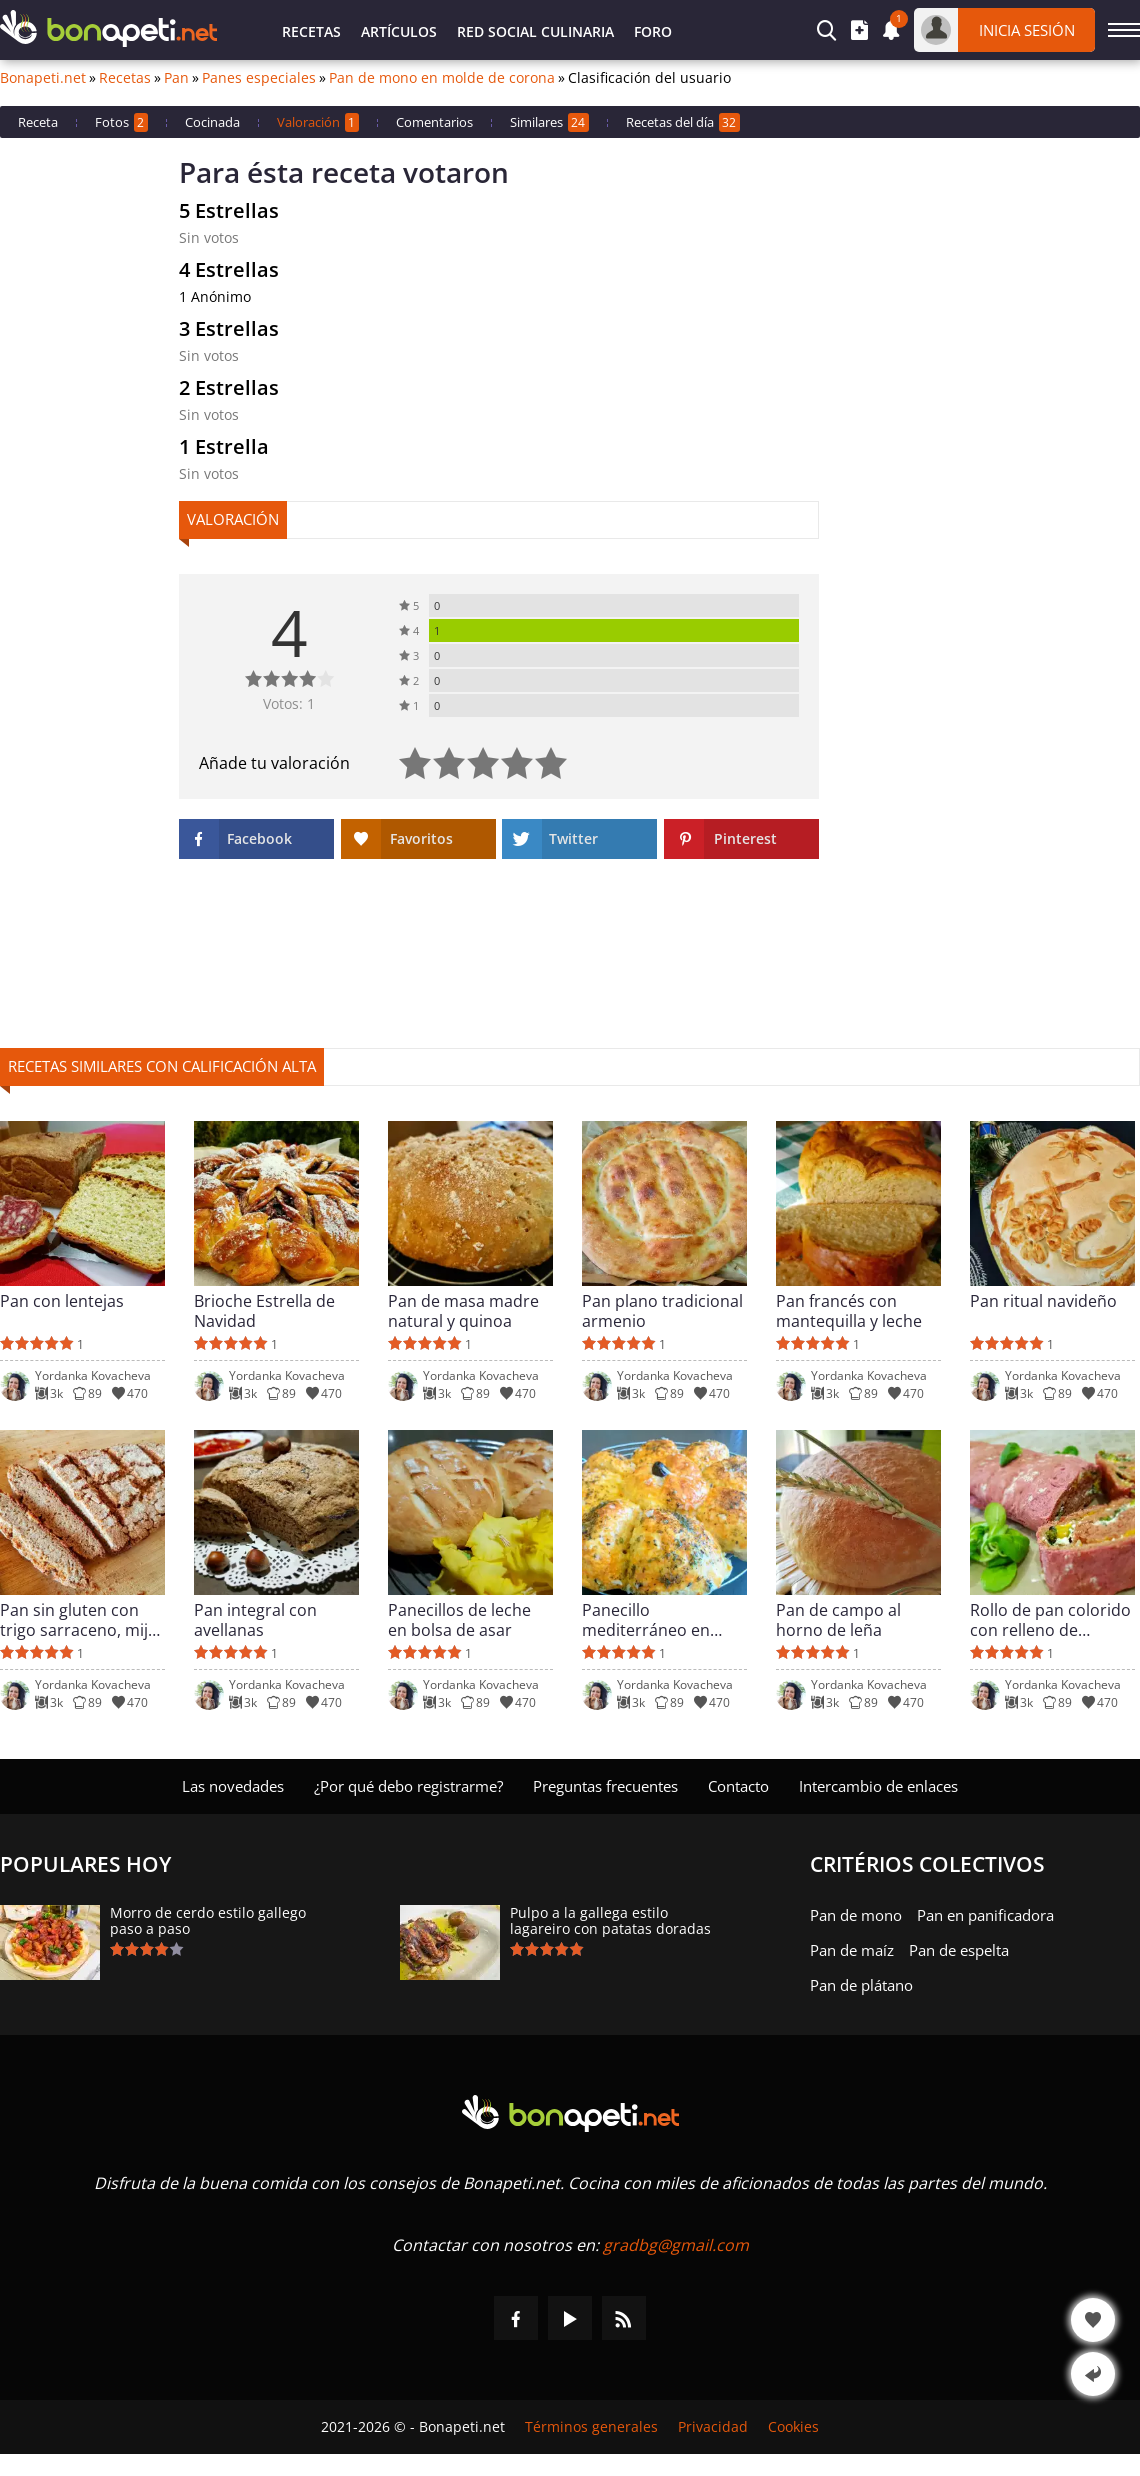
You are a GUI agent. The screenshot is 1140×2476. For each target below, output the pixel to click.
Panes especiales (259, 78)
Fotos (121, 122)
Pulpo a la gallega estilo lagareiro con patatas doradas (610, 1921)
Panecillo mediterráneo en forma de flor (646, 1620)
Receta (38, 122)
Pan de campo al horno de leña (838, 1620)
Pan (176, 78)
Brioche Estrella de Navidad (264, 1311)
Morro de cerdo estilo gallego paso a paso (208, 1921)
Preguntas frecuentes (605, 1786)
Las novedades (233, 1786)
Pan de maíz (852, 1950)
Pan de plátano (861, 1985)
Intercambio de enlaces (878, 1786)
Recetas (311, 31)
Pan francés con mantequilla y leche (849, 1311)
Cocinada (212, 122)
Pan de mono (856, 1915)
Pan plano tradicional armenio (662, 1311)
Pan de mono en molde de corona (442, 78)
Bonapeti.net (43, 78)
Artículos (399, 31)
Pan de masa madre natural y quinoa (463, 1311)
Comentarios (434, 122)
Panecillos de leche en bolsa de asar (459, 1620)
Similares (549, 122)
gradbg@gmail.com (676, 2245)
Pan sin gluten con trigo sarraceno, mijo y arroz (79, 1620)
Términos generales (591, 2427)
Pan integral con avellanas (255, 1620)
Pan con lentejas (62, 1301)
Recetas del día (683, 122)
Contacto (738, 1786)
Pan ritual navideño (1043, 1301)
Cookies (793, 2427)
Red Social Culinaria (535, 31)
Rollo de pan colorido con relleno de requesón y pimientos (1052, 1620)
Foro (653, 31)
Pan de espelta (959, 1950)
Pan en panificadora (985, 1915)
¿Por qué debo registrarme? (408, 1786)
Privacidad (713, 2427)
